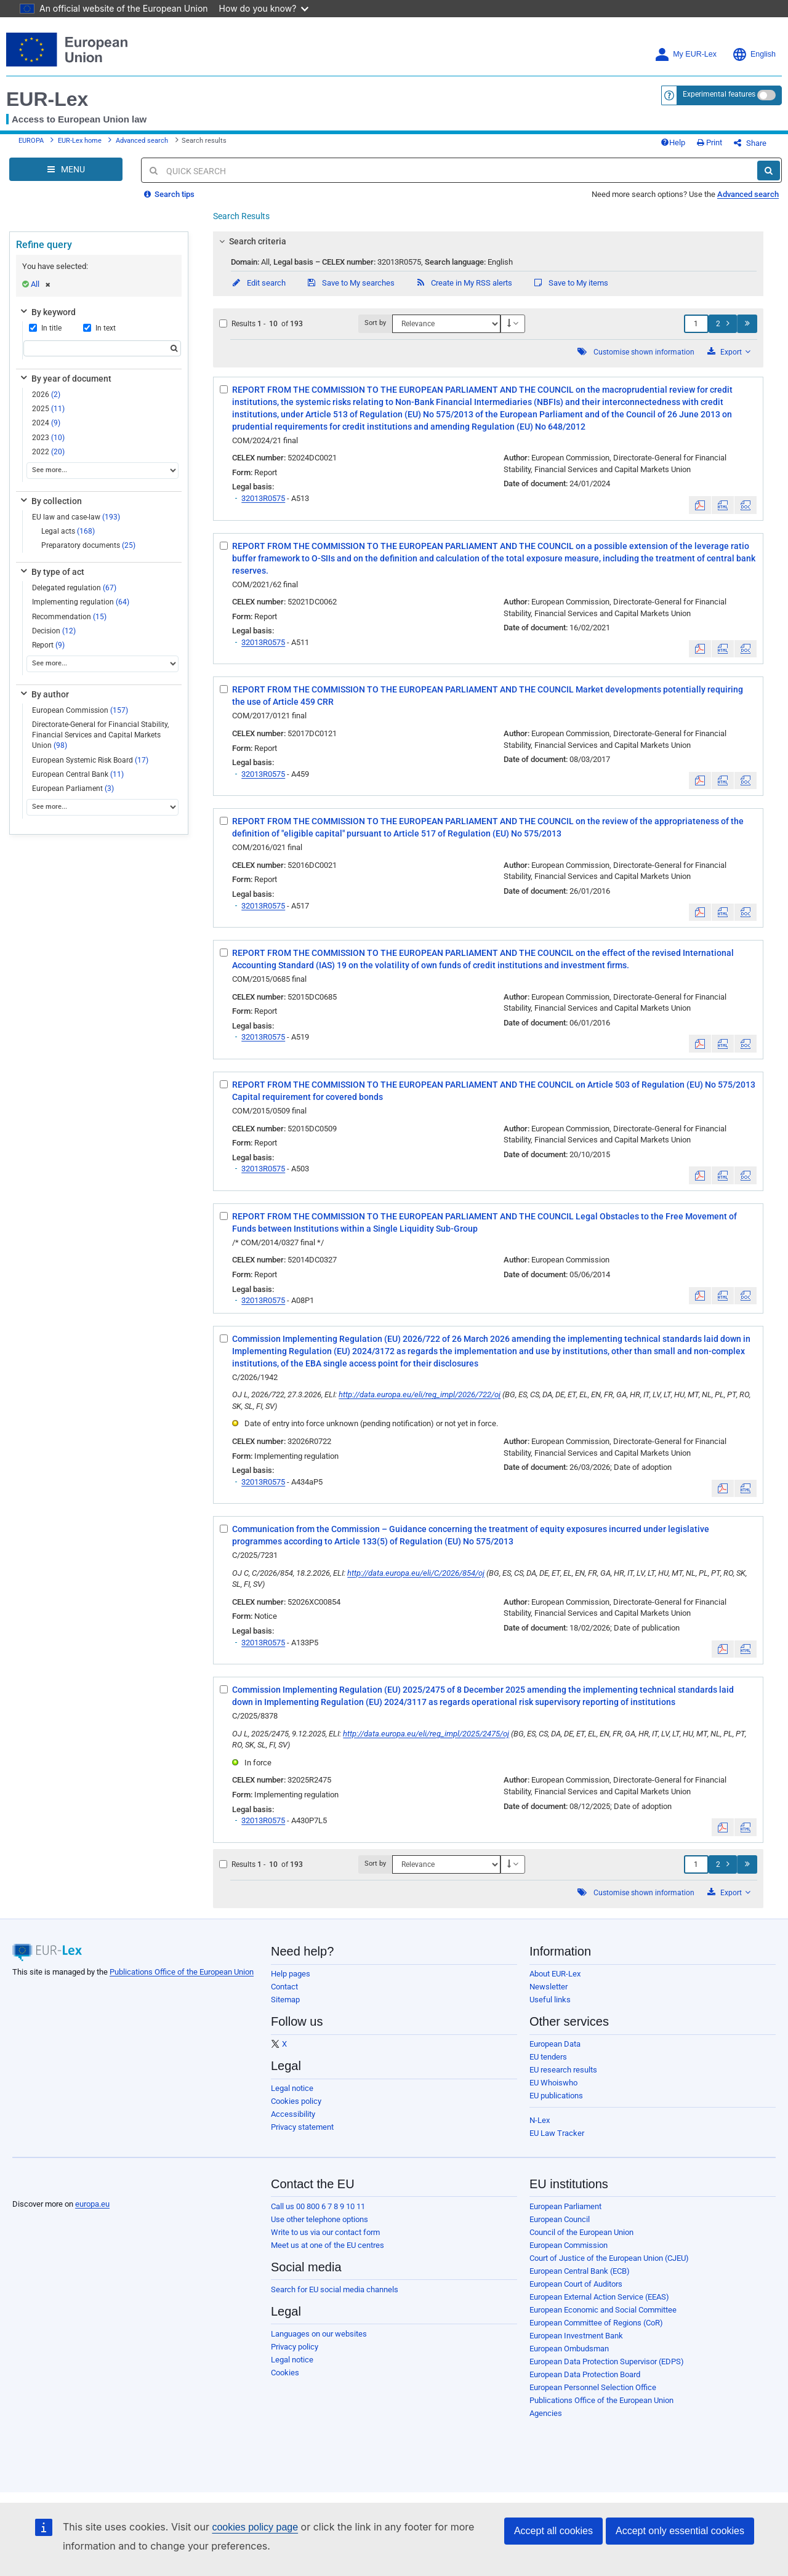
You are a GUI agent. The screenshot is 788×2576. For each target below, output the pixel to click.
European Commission (80, 710)
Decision (54, 631)
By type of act (51, 572)
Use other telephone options (319, 2219)
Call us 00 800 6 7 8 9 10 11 (318, 2206)
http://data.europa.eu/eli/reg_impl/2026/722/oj (420, 1394)
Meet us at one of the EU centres (327, 2245)
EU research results (563, 2069)
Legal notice (292, 2088)
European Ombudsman (569, 2348)
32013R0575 (263, 498)
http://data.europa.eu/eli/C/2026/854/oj (415, 1573)
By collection (50, 501)
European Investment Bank (576, 2335)
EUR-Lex (47, 99)
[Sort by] (446, 324)
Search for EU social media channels (334, 2289)
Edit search (258, 282)
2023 (48, 437)
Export (728, 351)
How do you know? (264, 8)
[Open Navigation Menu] (66, 169)
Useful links (550, 1999)
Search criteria (251, 241)
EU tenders (548, 2056)
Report (48, 645)
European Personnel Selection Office (592, 2387)
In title (45, 328)
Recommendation (69, 616)
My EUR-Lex (685, 54)
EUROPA (31, 141)
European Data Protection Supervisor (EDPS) (606, 2361)
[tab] (488, 241)
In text (99, 328)
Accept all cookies (553, 2531)
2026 (46, 394)
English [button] (754, 54)
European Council (559, 2219)
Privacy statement (302, 2127)
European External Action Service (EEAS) (599, 2296)
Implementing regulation (80, 602)
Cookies (285, 2372)
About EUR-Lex (555, 1973)
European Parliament (73, 788)
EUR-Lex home (80, 141)
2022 (48, 451)
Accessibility (293, 2114)
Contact (284, 1986)
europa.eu (92, 2204)
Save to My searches (350, 282)
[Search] (768, 170)
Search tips (169, 194)
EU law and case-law (76, 517)
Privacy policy (294, 2346)
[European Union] (42, 2185)
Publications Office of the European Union (182, 1971)
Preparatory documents (88, 545)
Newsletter (548, 1986)
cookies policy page (255, 2527)
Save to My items (570, 282)
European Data (555, 2043)
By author (43, 694)
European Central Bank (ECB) (579, 2271)
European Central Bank (78, 774)
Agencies (545, 2413)
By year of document (64, 378)
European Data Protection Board (584, 2374)
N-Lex (539, 2120)
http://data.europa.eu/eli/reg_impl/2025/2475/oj (426, 1733)
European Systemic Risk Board (90, 760)
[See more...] (102, 470)
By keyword (47, 312)
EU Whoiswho (553, 2082)
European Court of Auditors (575, 2284)
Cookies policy (296, 2101)
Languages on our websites (319, 2333)
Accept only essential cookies (680, 2531)
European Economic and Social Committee (603, 2309)
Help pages (290, 1973)
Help (673, 142)
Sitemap (285, 1999)
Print (709, 142)
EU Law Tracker (556, 2133)
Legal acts (68, 531)
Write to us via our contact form (325, 2232)
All (40, 284)
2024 (46, 423)
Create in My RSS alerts (463, 282)
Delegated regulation (74, 588)
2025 (48, 408)
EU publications (556, 2095)
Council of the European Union (581, 2232)
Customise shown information (643, 352)
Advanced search (142, 141)
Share (750, 143)
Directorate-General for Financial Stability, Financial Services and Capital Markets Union (100, 735)
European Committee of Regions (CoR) (596, 2322)
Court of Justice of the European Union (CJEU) (609, 2258)
